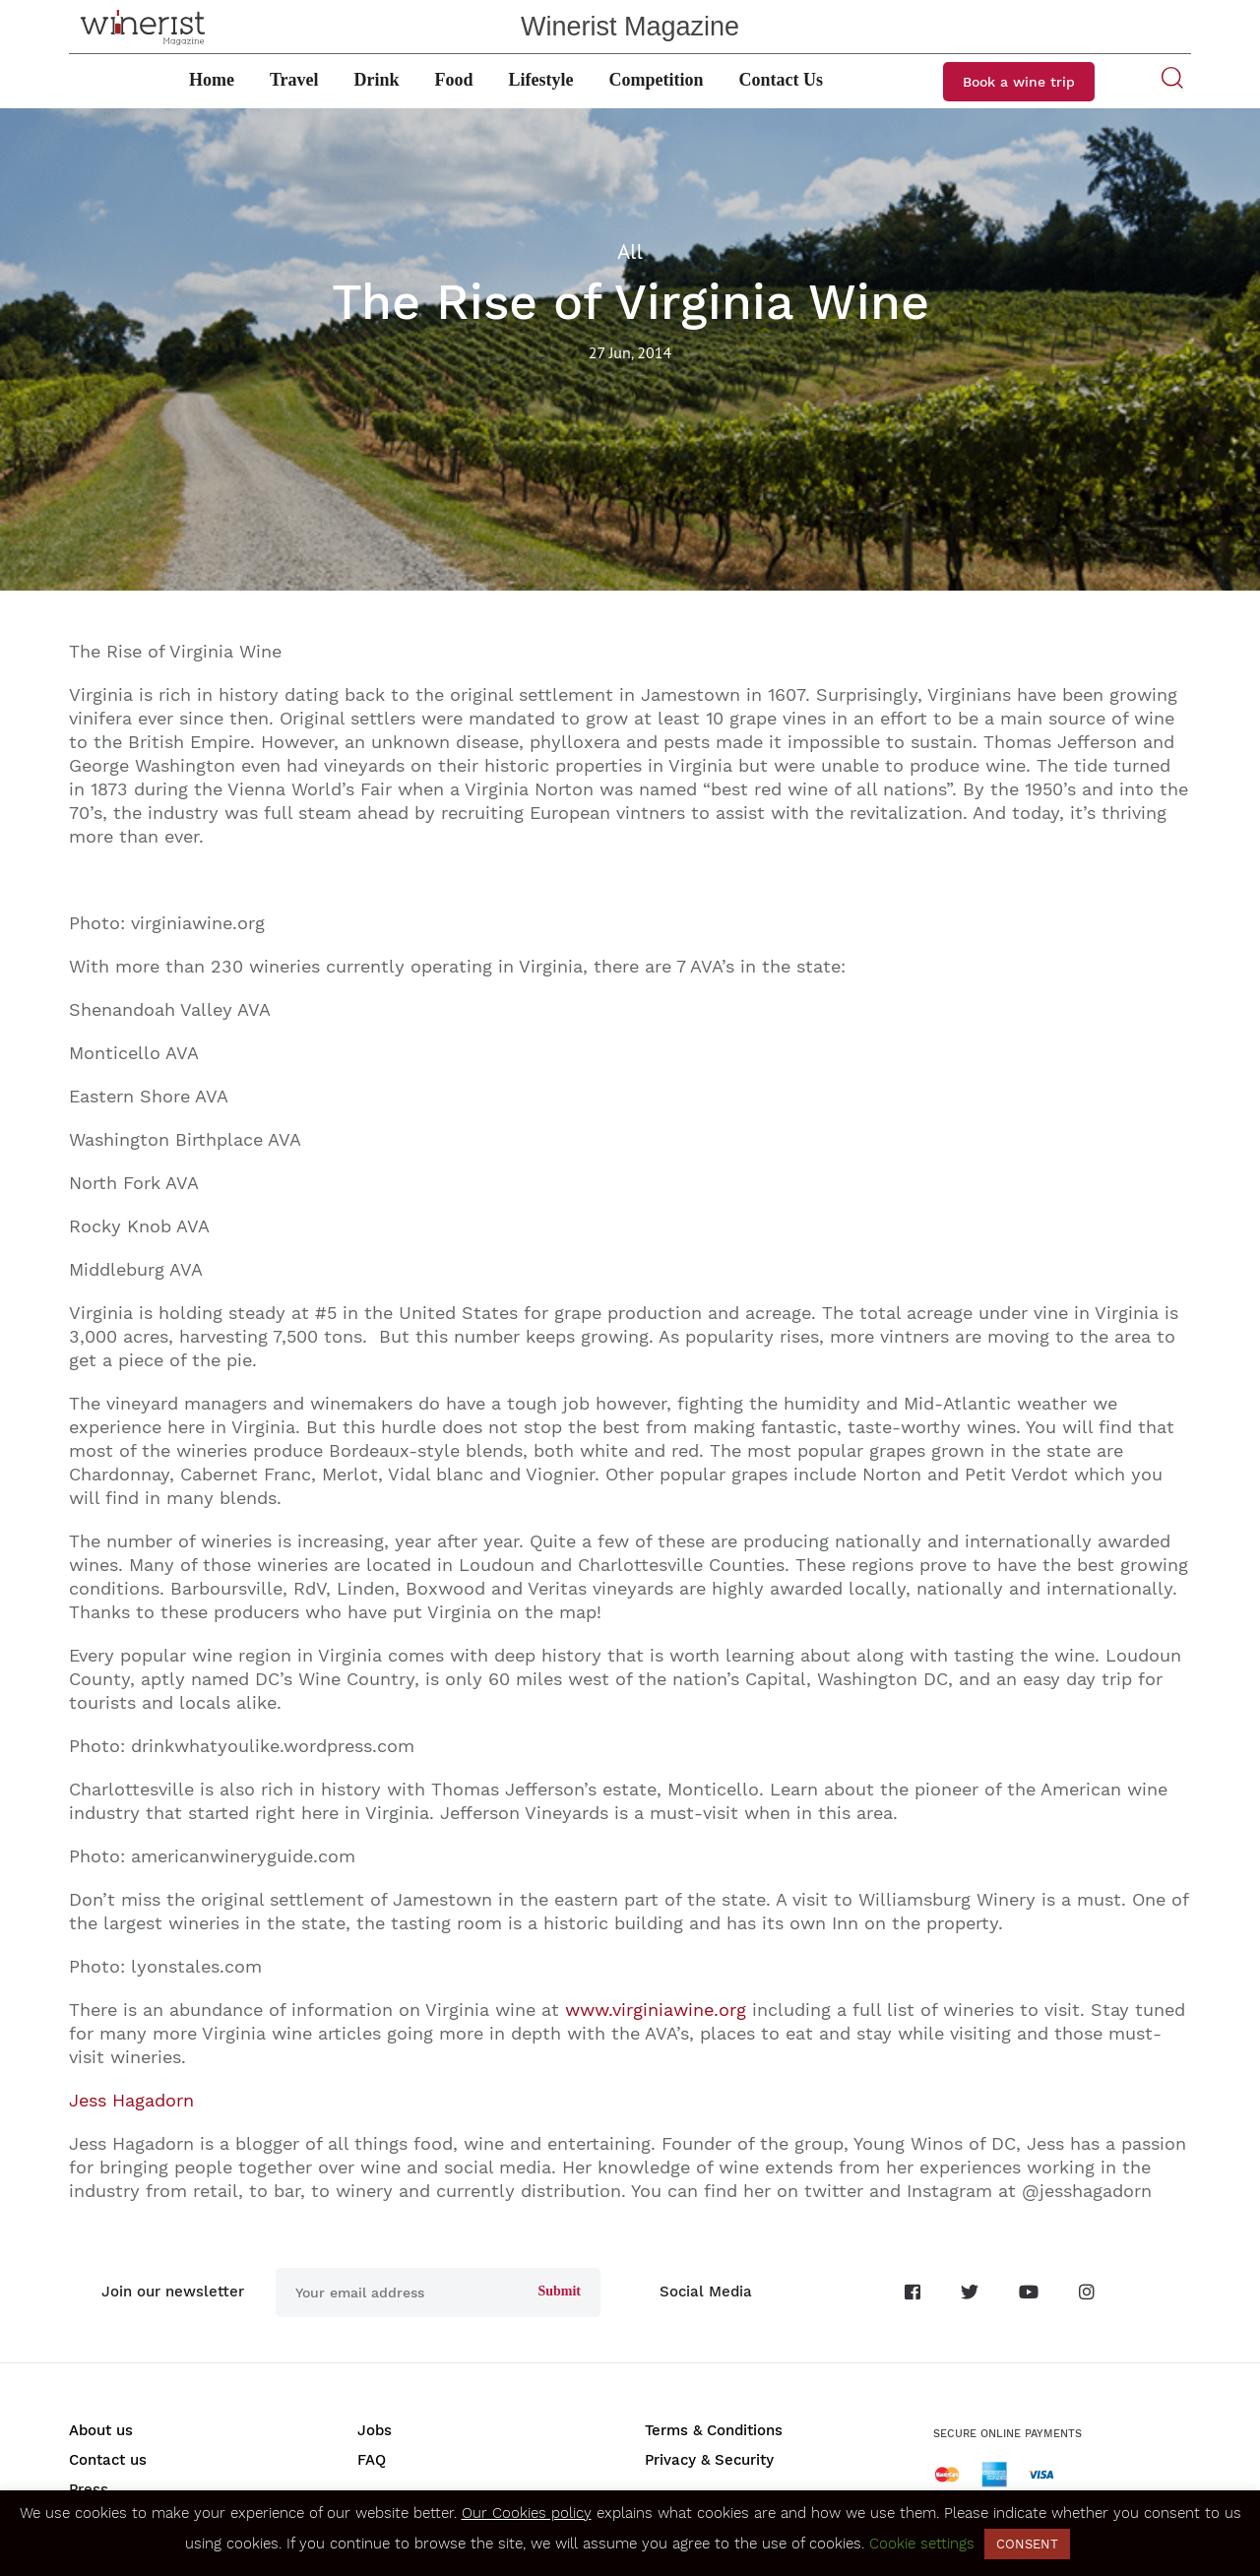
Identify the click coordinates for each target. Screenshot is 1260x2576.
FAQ (371, 2460)
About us (101, 2430)
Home (211, 80)
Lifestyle (541, 80)
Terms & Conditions (714, 2430)
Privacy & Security (709, 2460)
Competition (656, 80)
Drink (377, 80)
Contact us (108, 2460)
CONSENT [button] (1027, 2544)
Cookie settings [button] (922, 2543)
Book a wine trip (1019, 82)
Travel (294, 80)
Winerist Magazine (630, 26)
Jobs (374, 2430)
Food (454, 80)
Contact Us (781, 80)
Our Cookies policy (527, 2513)
